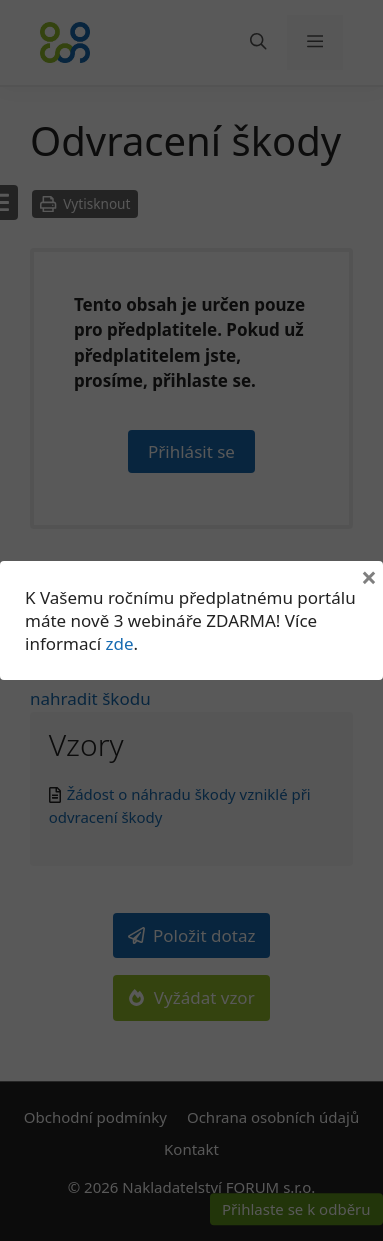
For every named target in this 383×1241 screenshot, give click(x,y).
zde (119, 643)
